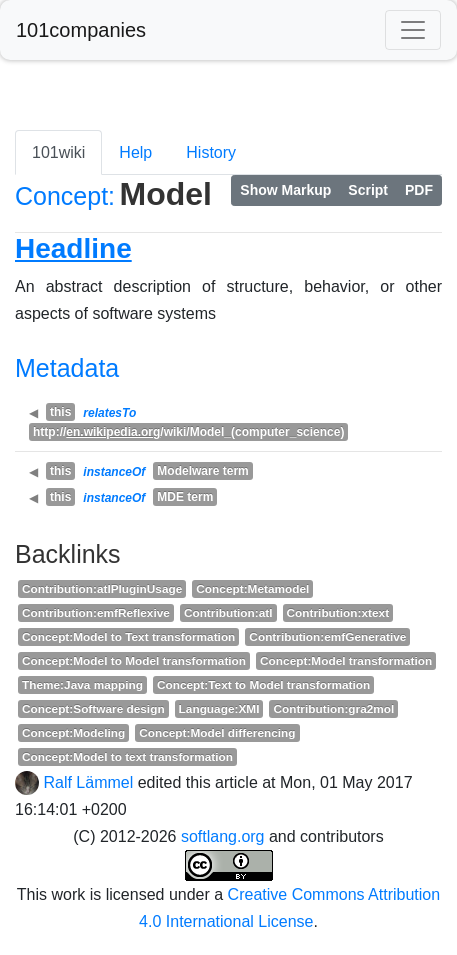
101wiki (58, 152)
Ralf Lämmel (88, 782)
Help (135, 152)
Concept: (65, 196)
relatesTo (109, 413)
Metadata (67, 368)
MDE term (185, 497)
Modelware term (202, 471)
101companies (81, 30)
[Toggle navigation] (413, 30)
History (211, 152)
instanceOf (114, 472)
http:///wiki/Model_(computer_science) (188, 432)
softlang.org (223, 836)
